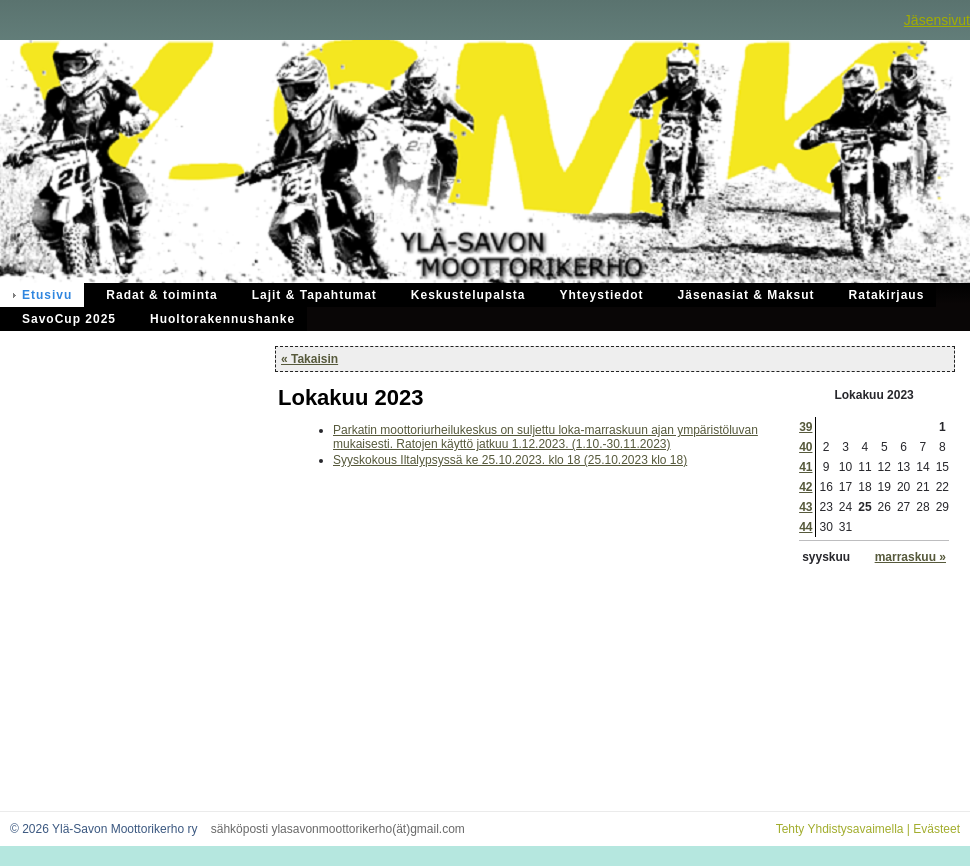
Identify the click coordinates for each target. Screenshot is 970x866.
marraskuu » (910, 557)
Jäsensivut (937, 20)
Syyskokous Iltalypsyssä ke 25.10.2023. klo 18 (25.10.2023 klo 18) (510, 460)
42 (805, 487)
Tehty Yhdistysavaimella (840, 829)
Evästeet (936, 829)
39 (805, 427)
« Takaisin (309, 359)
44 (805, 527)
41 (805, 467)
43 (805, 507)
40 (805, 447)
